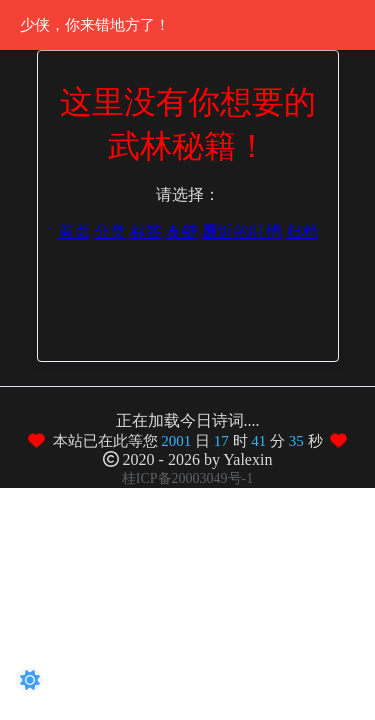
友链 (182, 231)
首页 (74, 231)
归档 (302, 231)
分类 (110, 231)
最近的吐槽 (242, 231)
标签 (146, 231)
